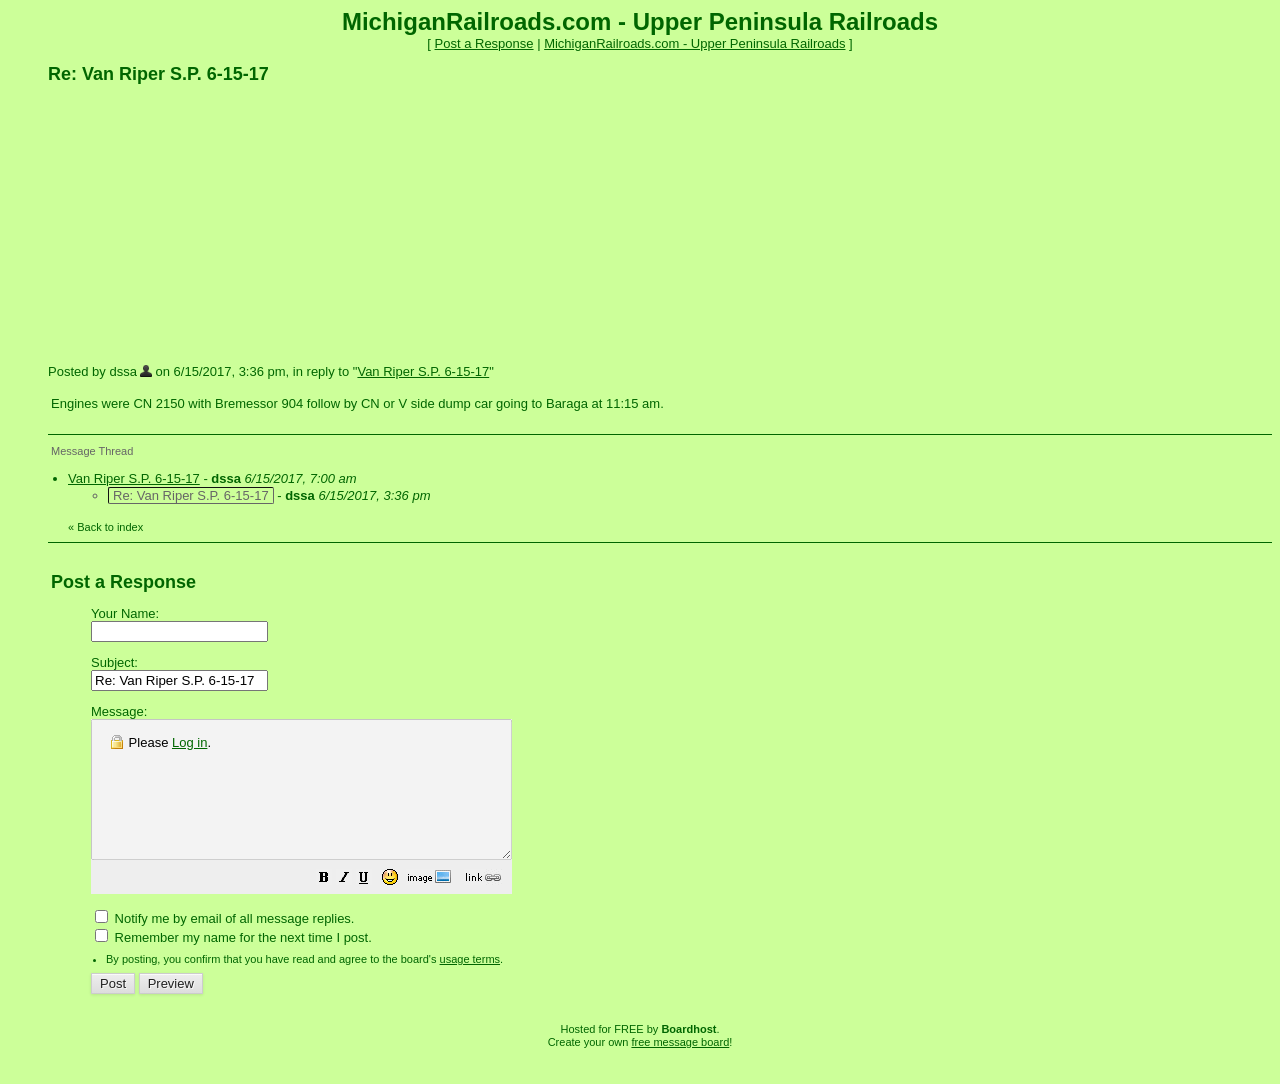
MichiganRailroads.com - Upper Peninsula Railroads (694, 43)
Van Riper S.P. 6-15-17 (423, 371)
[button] (374, 907)
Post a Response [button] (484, 43)
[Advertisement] (198, 223)
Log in (189, 742)
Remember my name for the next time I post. (233, 964)
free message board (680, 1069)
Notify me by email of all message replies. (224, 945)
